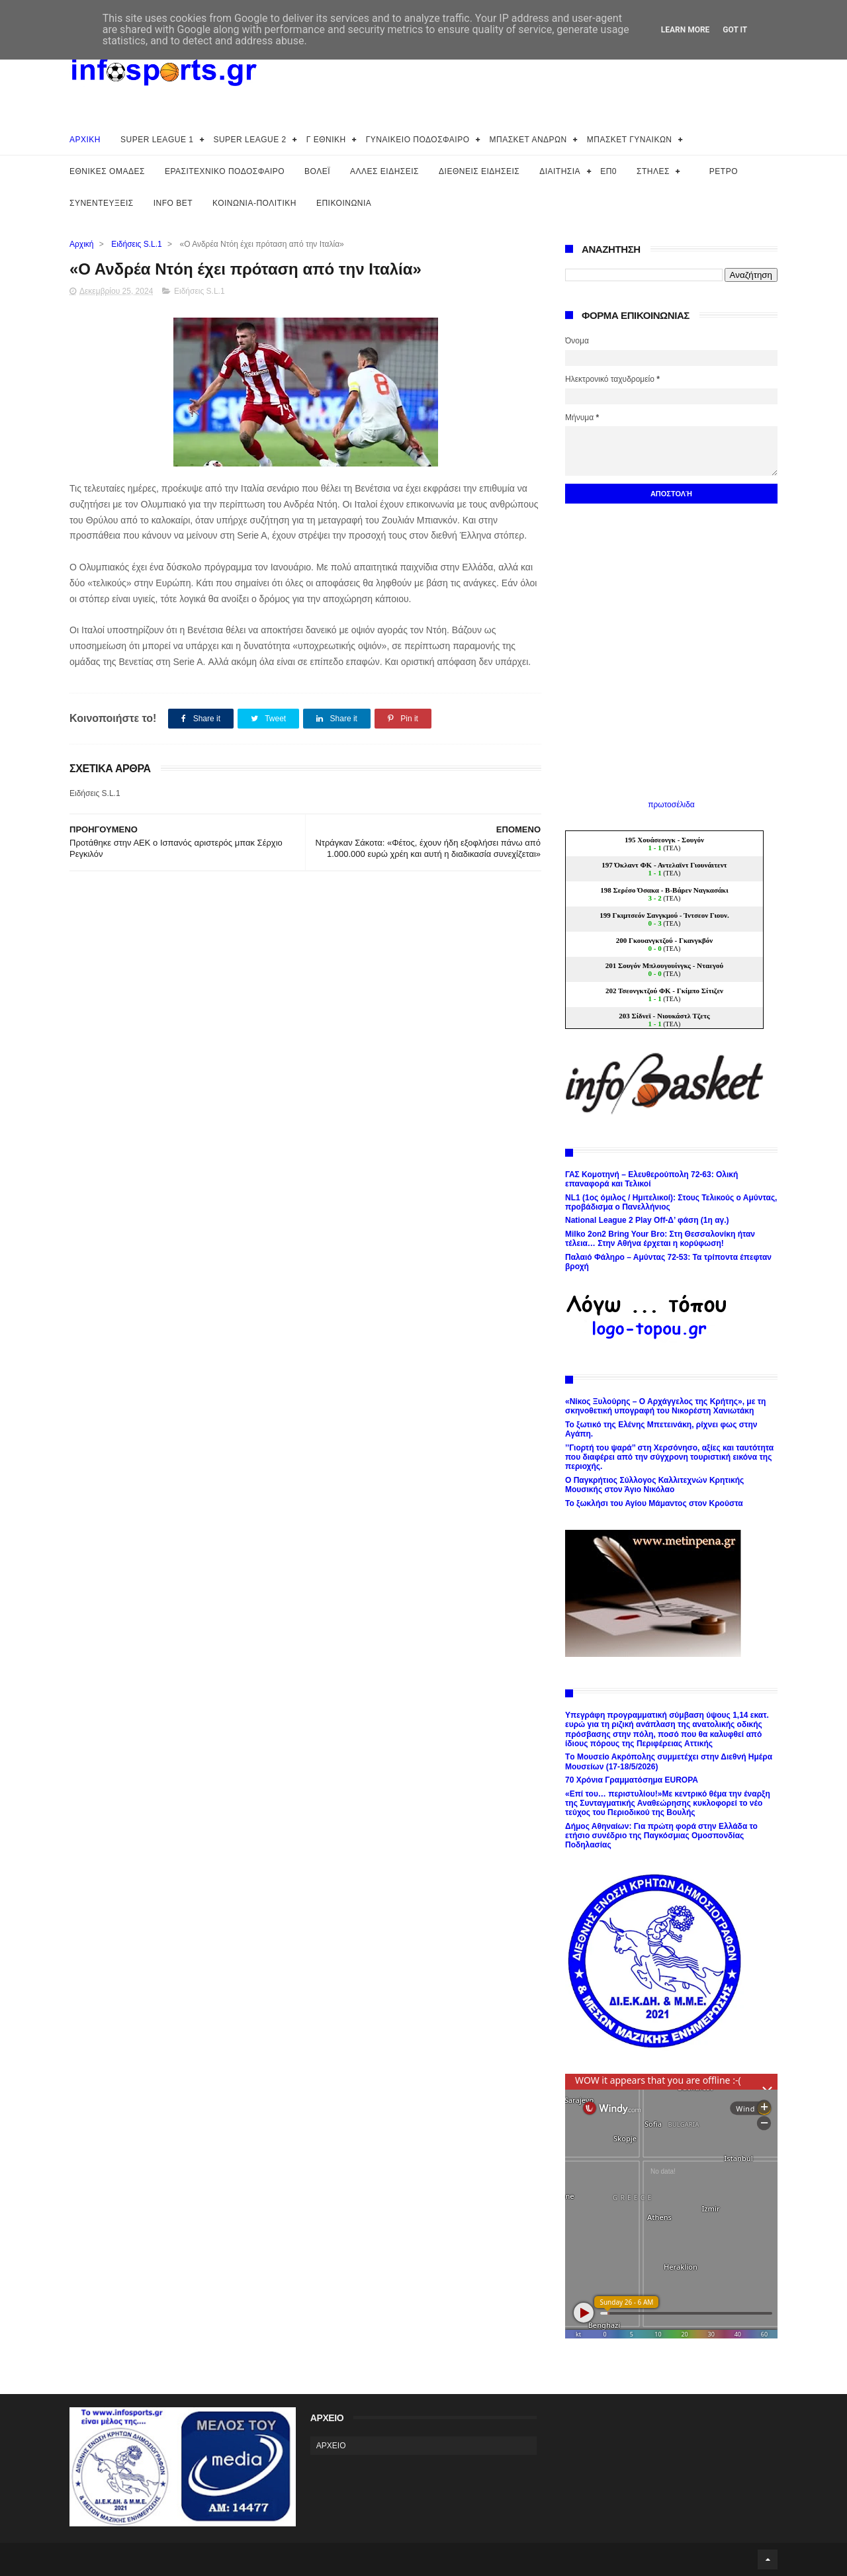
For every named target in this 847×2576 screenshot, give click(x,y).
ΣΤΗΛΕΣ (653, 171)
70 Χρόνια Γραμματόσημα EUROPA (631, 1780)
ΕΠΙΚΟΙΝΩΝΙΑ (343, 203)
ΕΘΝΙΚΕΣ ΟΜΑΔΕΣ (107, 171)
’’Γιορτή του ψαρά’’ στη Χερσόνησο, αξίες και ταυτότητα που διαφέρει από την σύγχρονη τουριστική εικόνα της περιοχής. (669, 1457)
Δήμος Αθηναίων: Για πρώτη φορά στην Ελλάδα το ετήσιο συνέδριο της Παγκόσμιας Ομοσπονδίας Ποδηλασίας (661, 1836)
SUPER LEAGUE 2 (249, 139)
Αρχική (81, 244)
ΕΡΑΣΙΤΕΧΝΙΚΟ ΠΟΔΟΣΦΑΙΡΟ (225, 171)
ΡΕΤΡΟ (723, 171)
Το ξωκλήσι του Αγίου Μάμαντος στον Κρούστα (654, 1503)
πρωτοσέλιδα (671, 804)
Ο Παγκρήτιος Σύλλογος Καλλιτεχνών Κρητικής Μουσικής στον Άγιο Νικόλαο (654, 1485)
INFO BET (173, 203)
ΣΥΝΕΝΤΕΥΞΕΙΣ (101, 203)
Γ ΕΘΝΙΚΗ (326, 139)
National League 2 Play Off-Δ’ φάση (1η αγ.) (647, 1220)
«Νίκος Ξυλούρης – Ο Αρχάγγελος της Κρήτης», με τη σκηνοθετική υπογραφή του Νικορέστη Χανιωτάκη (665, 1406)
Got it (735, 29)
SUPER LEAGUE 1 (156, 139)
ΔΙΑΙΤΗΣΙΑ (559, 171)
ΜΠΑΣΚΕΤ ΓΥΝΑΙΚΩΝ (629, 139)
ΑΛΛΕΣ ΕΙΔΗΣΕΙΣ (384, 171)
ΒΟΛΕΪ (317, 171)
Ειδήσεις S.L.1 (136, 244)
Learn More (685, 29)
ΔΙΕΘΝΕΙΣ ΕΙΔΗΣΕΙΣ (479, 171)
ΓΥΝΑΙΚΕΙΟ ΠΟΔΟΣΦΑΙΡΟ (418, 139)
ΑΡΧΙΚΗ (85, 139)
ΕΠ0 (608, 171)
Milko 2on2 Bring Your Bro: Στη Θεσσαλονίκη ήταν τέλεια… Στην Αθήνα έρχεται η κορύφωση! (660, 1238)
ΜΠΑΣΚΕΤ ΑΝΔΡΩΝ (528, 139)
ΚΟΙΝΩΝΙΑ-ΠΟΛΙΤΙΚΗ (254, 203)
